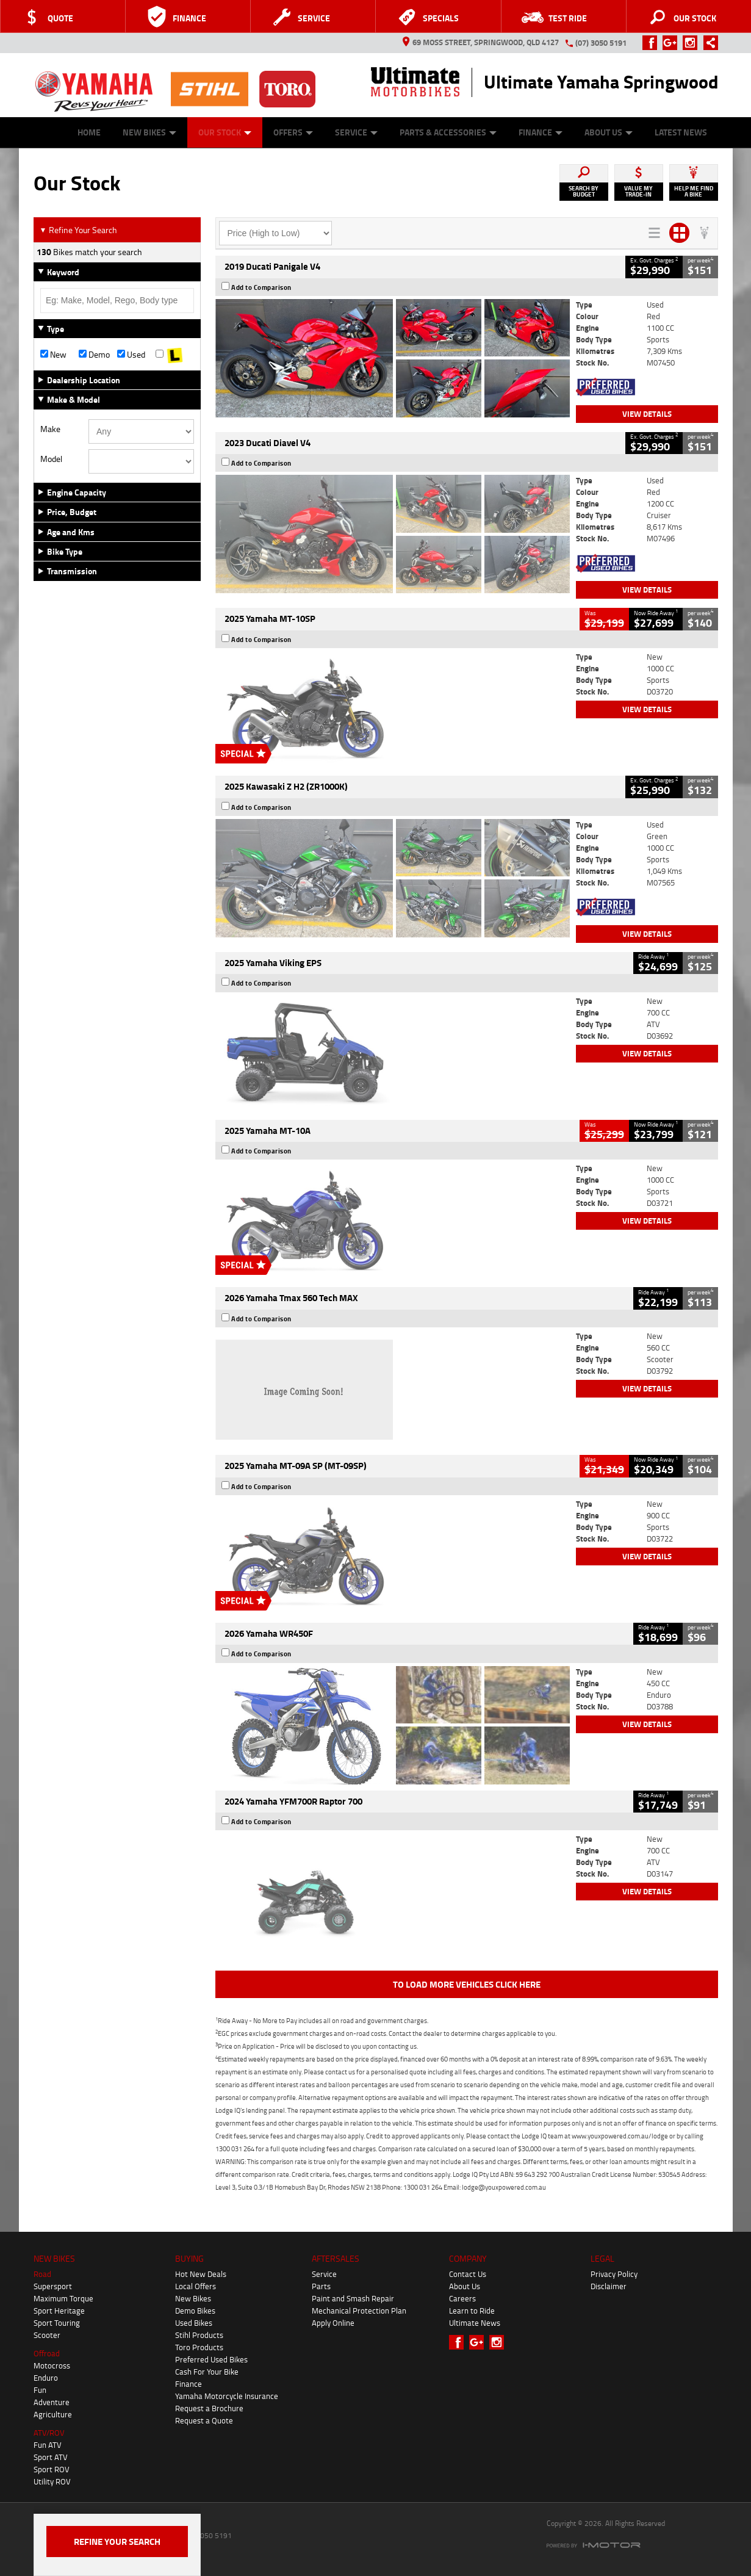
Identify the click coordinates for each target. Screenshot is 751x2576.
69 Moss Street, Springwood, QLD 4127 (481, 42)
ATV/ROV (49, 2432)
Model (51, 458)
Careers (462, 2298)
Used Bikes (193, 2323)
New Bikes (149, 132)
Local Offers (195, 2286)
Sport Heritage (59, 2310)
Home (89, 132)
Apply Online (333, 2323)
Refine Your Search (78, 229)
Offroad (47, 2353)
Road (42, 2274)
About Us (608, 132)
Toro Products (199, 2347)
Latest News (681, 132)
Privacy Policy (614, 2274)
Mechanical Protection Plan (359, 2310)
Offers (293, 132)
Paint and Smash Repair (353, 2298)
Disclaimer (609, 2286)
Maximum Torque (63, 2298)
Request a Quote (204, 2420)
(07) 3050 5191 (601, 43)
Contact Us (467, 2274)
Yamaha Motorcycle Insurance (226, 2396)
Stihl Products (199, 2335)
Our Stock (224, 132)
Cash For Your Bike (207, 2371)
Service (356, 132)
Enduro (46, 2378)
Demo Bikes (195, 2310)
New (53, 354)
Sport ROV (52, 2469)
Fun (40, 2390)
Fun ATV (48, 2445)
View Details (647, 414)
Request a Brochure (209, 2408)
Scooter (47, 2335)
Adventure (52, 2402)
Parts (321, 2286)
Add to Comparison (261, 287)
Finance (540, 132)
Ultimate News (474, 2323)
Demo (94, 354)
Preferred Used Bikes (211, 2359)
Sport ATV (51, 2457)
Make (50, 429)
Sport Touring (57, 2323)
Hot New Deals (200, 2274)
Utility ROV (52, 2481)
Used (131, 354)
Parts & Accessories (448, 132)
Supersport (53, 2286)
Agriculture (53, 2414)
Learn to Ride (472, 2310)
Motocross (52, 2365)
